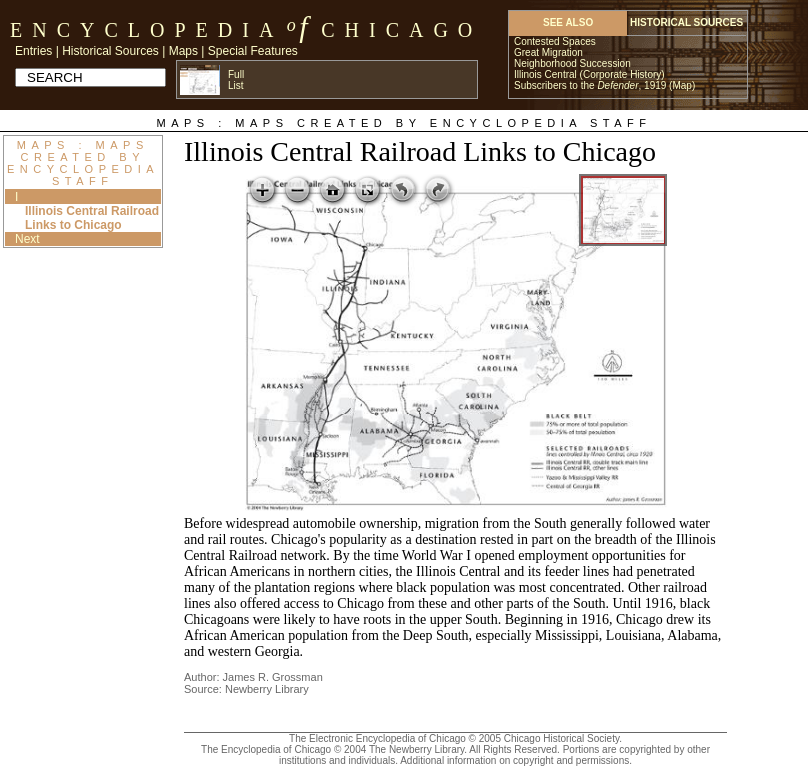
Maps (183, 51)
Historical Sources (110, 51)
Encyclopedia (146, 30)
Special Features (253, 51)
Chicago (401, 30)
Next (27, 239)
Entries (33, 51)
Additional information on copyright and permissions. (516, 760)
